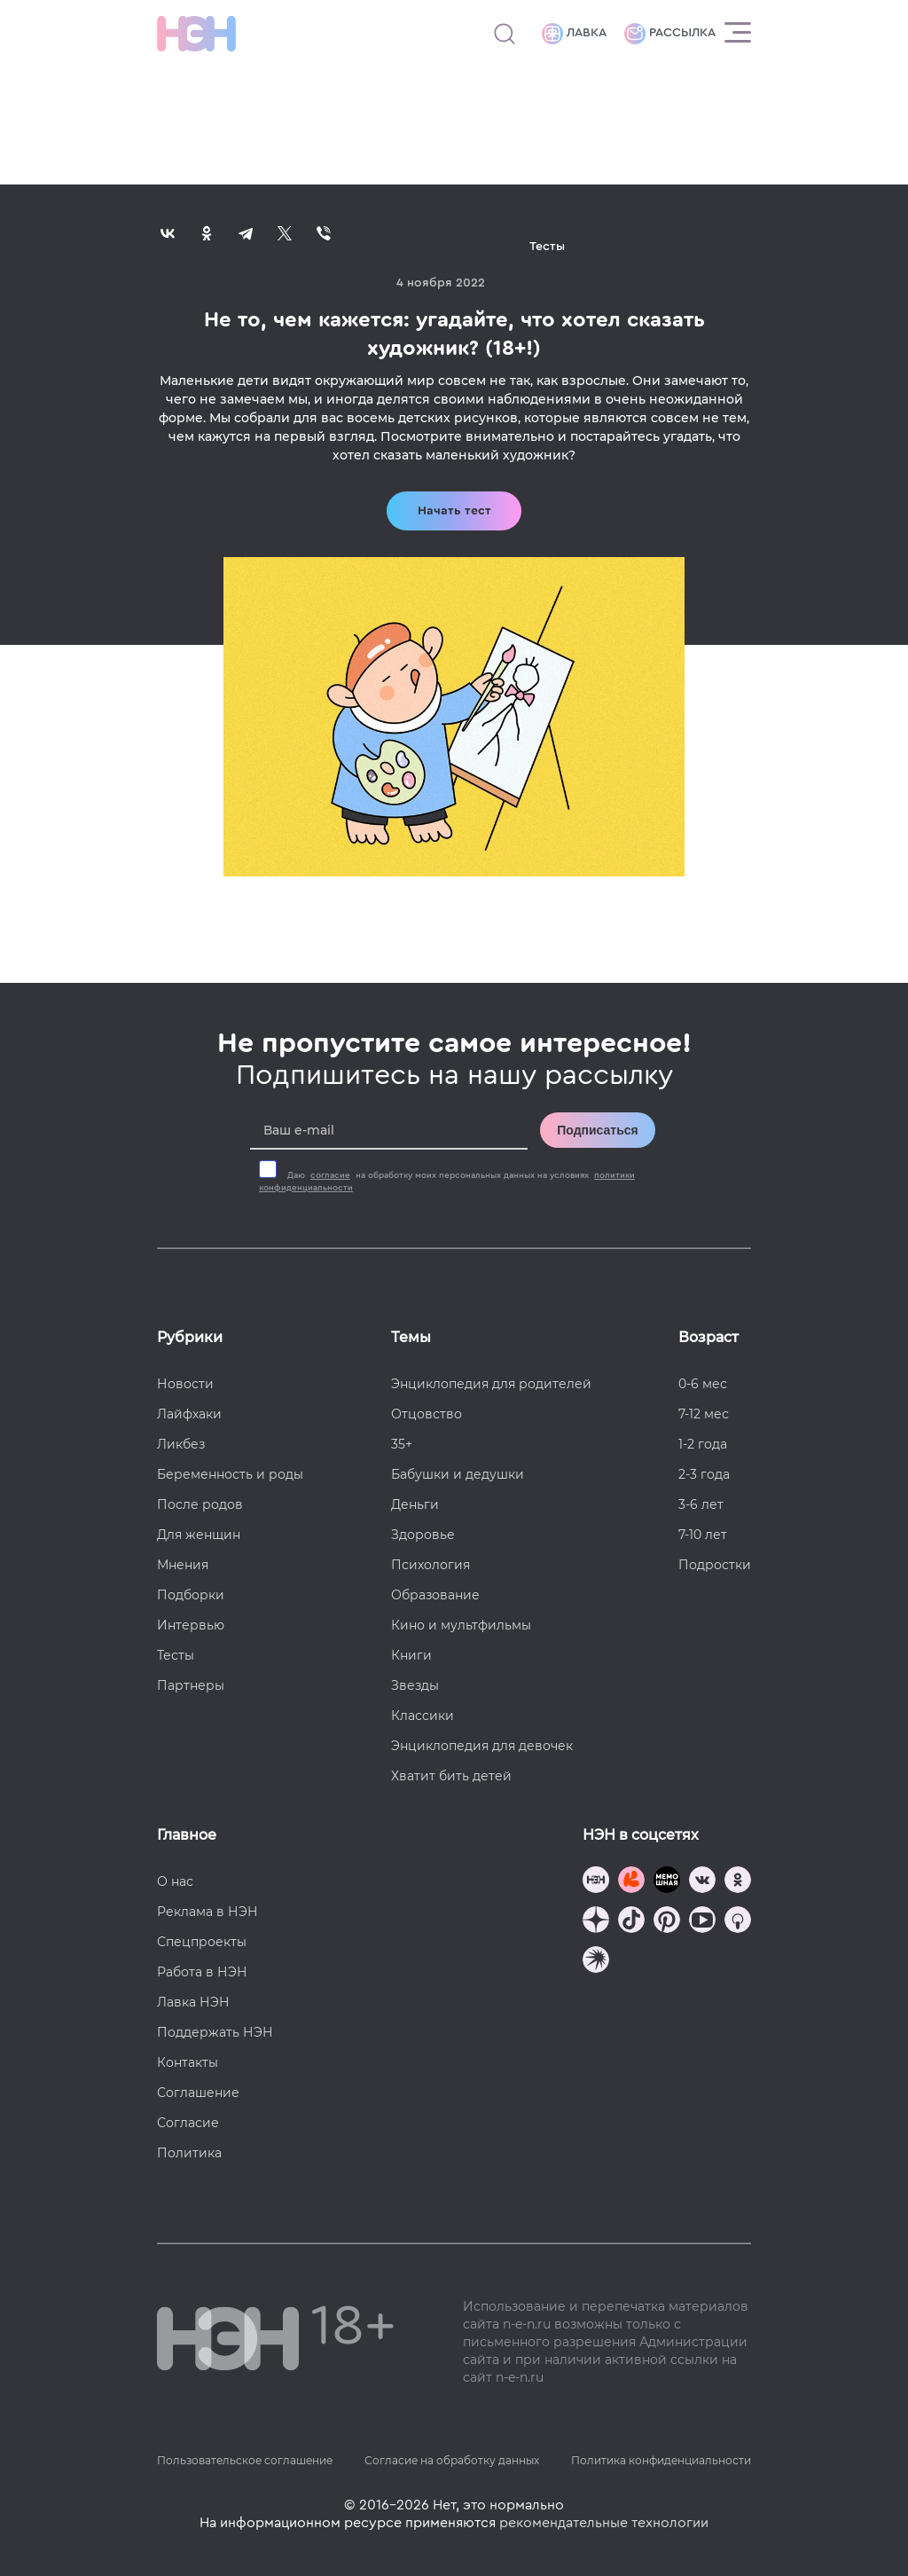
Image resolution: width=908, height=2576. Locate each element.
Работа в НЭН (202, 1972)
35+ (401, 1444)
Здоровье (423, 1535)
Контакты (187, 2062)
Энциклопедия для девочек (482, 1746)
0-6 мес (702, 1384)
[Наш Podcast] (737, 1921)
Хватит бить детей (451, 1776)
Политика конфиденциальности (661, 2460)
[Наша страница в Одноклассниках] (737, 1881)
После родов (200, 1504)
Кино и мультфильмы (461, 1625)
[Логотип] (196, 33)
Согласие (188, 2123)
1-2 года (702, 1444)
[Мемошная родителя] (667, 1881)
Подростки (714, 1565)
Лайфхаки (189, 1414)
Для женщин (198, 1535)
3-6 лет (701, 1504)
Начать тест (454, 511)
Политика (189, 2153)
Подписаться (597, 1130)
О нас (175, 1881)
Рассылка (670, 33)
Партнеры (190, 1685)
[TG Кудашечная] (631, 1881)
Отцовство (426, 1414)
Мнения (182, 1565)
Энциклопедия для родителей (491, 1384)
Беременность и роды (230, 1474)
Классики (422, 1716)
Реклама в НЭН (207, 1912)
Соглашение (198, 2093)
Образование (435, 1595)
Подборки (190, 1595)
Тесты (175, 1655)
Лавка (574, 33)
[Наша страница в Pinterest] (667, 1921)
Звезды (415, 1685)
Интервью (190, 1625)
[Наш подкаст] (596, 1961)
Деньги (415, 1504)
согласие (330, 1175)
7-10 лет (702, 1535)
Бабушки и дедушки (457, 1474)
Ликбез (181, 1444)
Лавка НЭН (193, 2002)
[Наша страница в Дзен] (596, 1921)
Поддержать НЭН (215, 2032)
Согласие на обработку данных (451, 2460)
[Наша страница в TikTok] (631, 1921)
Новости (185, 1384)
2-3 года (704, 1474)
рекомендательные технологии (603, 2523)
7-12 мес (703, 1414)
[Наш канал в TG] (596, 1881)
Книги (411, 1655)
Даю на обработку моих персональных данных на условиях (447, 1181)
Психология (430, 1565)
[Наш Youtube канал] (702, 1921)
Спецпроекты (202, 1942)
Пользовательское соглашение (245, 2460)
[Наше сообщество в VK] (702, 1881)
